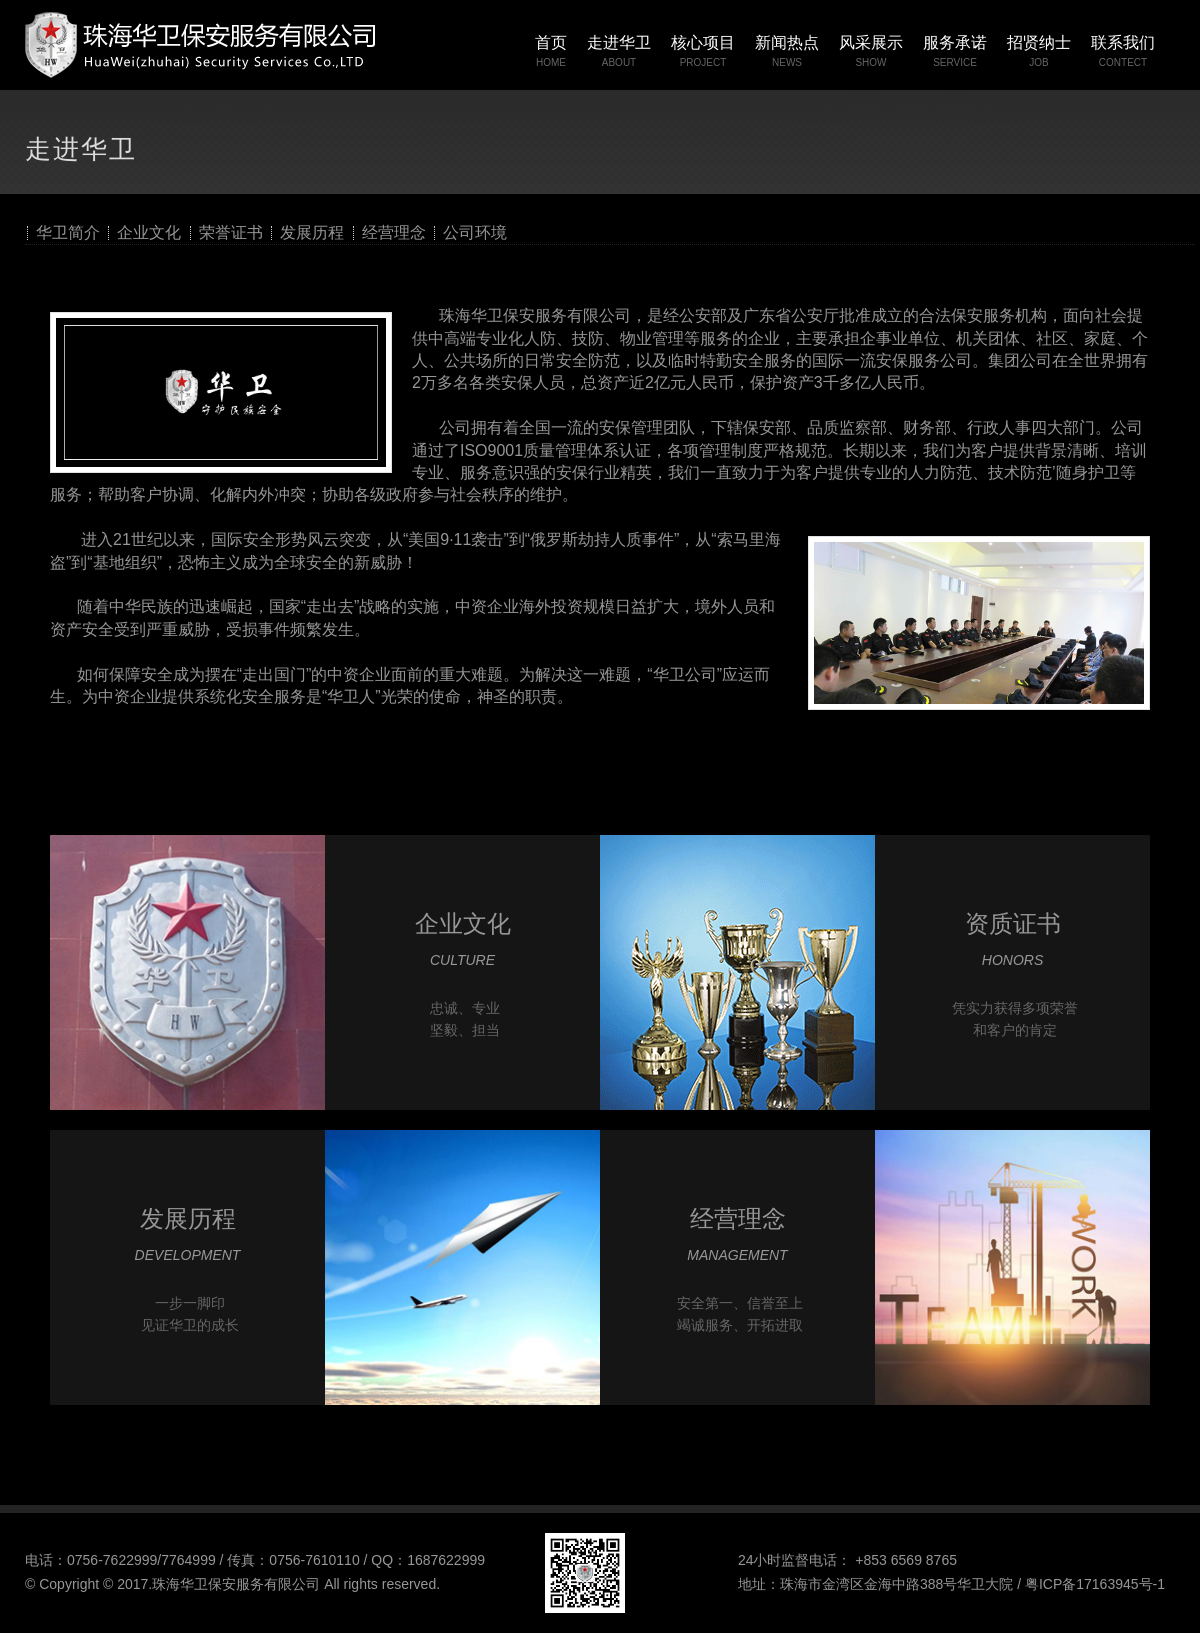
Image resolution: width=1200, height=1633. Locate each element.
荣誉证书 (231, 233)
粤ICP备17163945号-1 (1095, 1584)
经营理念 (394, 233)
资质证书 (1013, 923)
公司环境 (475, 233)
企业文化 (149, 233)
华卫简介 (68, 233)
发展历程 (312, 233)
